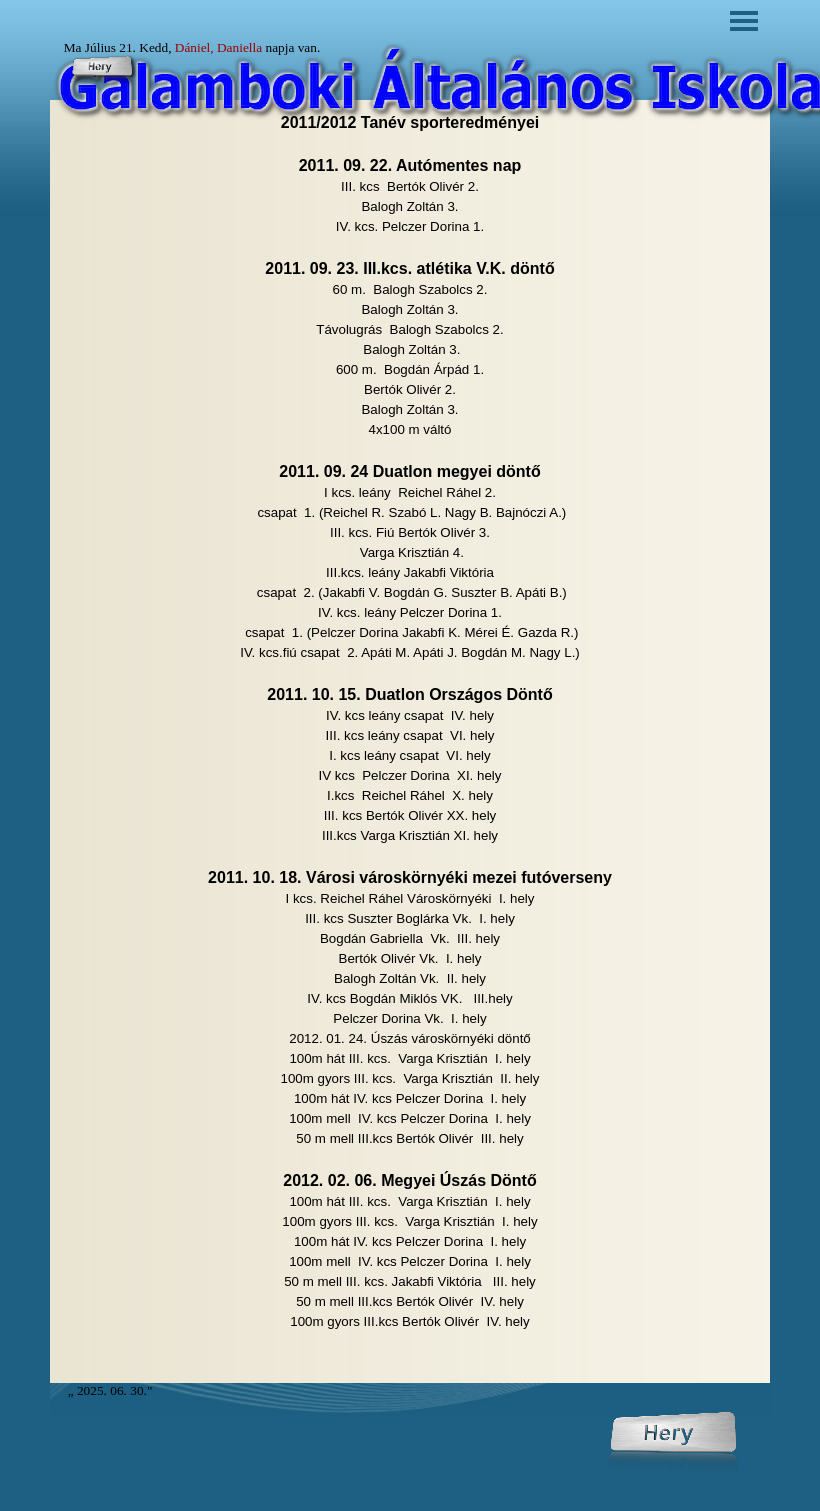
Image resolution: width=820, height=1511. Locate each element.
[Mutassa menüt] (744, 21)
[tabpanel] (410, 741)
